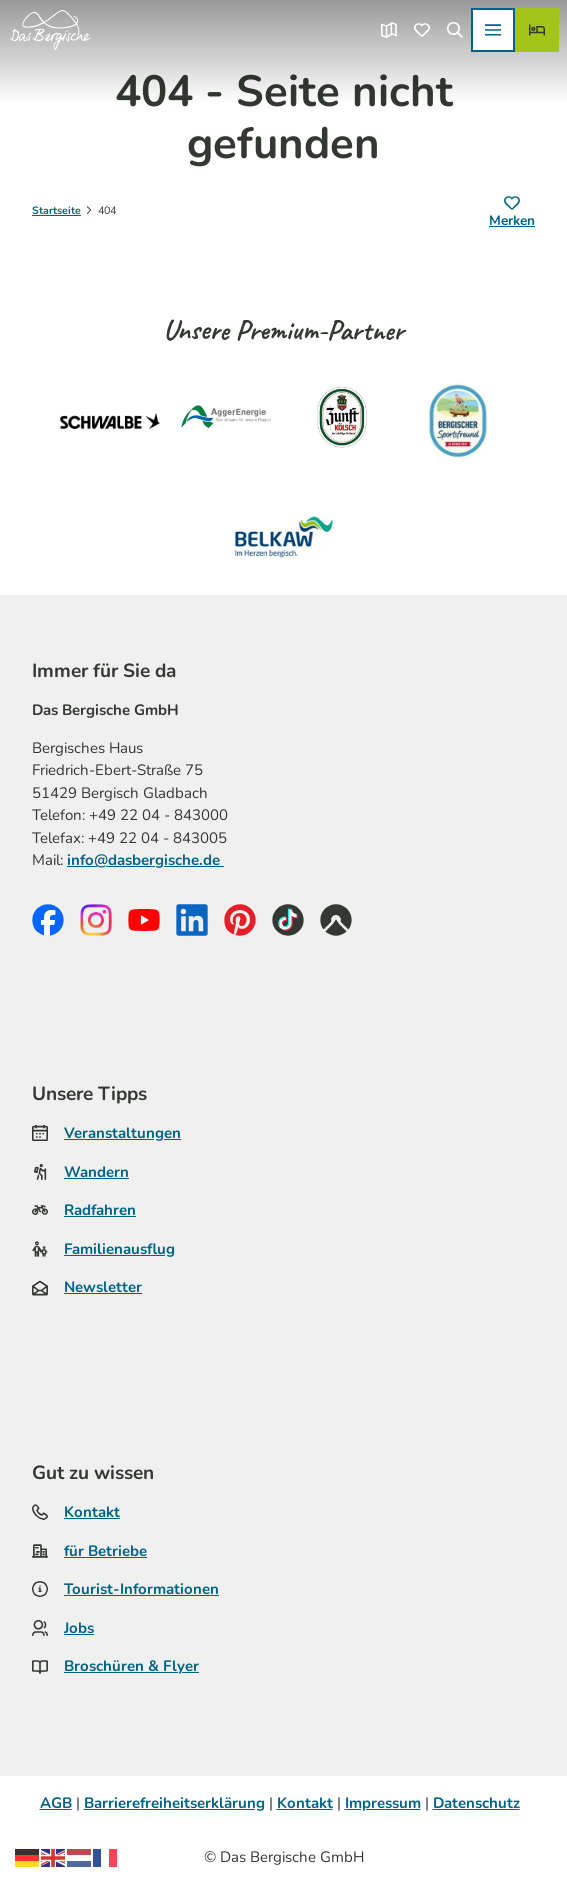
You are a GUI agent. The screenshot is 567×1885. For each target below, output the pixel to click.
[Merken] (512, 213)
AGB (56, 1803)
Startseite (56, 210)
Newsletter (103, 1287)
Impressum (383, 1803)
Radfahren (100, 1210)
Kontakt (92, 1512)
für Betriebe (105, 1551)
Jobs (79, 1628)
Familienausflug (119, 1249)
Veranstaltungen (122, 1133)
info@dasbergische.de (145, 861)
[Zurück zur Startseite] (50, 30)
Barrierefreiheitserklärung (174, 1803)
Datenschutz (476, 1803)
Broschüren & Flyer (131, 1667)
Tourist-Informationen (141, 1589)
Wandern (96, 1172)
